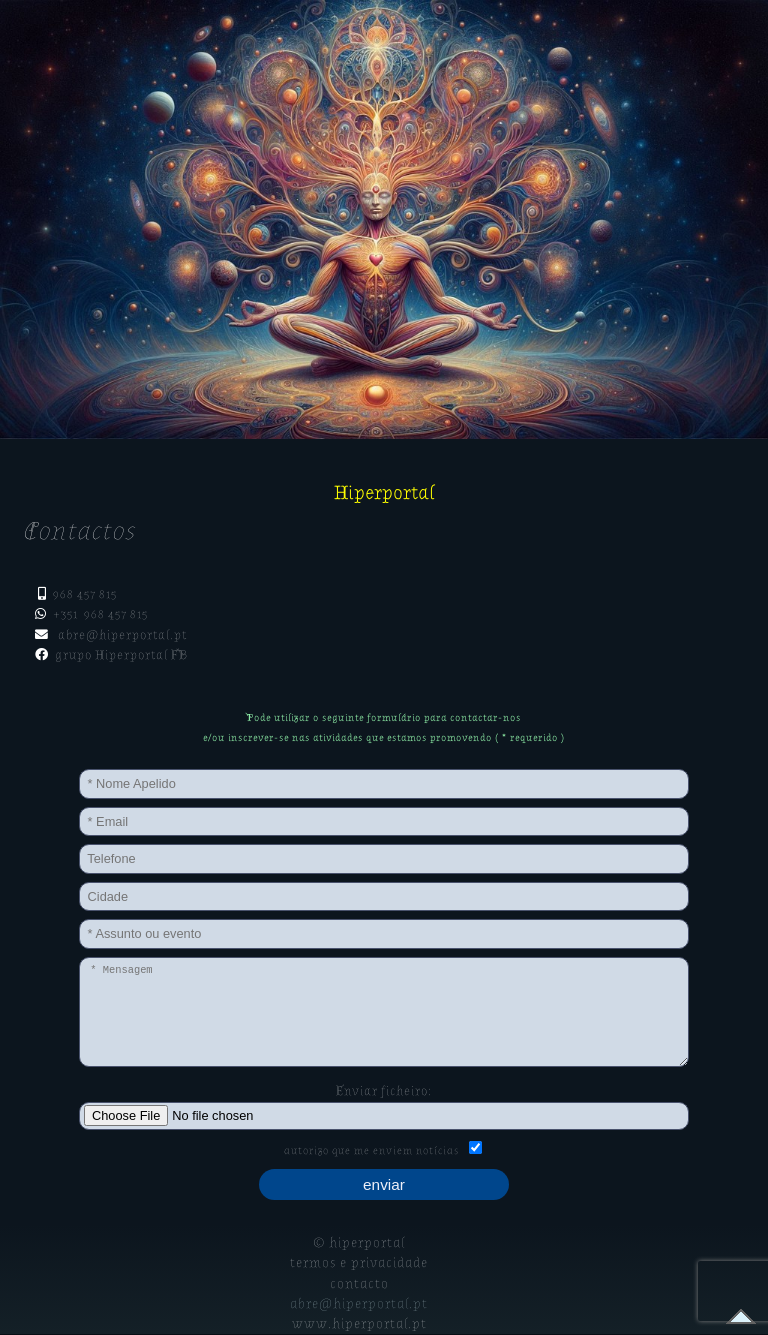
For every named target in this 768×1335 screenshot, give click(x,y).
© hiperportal (359, 1243)
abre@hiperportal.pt (122, 635)
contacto (359, 1284)
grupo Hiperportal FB (118, 655)
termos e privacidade (359, 1263)
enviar (384, 1184)
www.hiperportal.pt (359, 1324)
